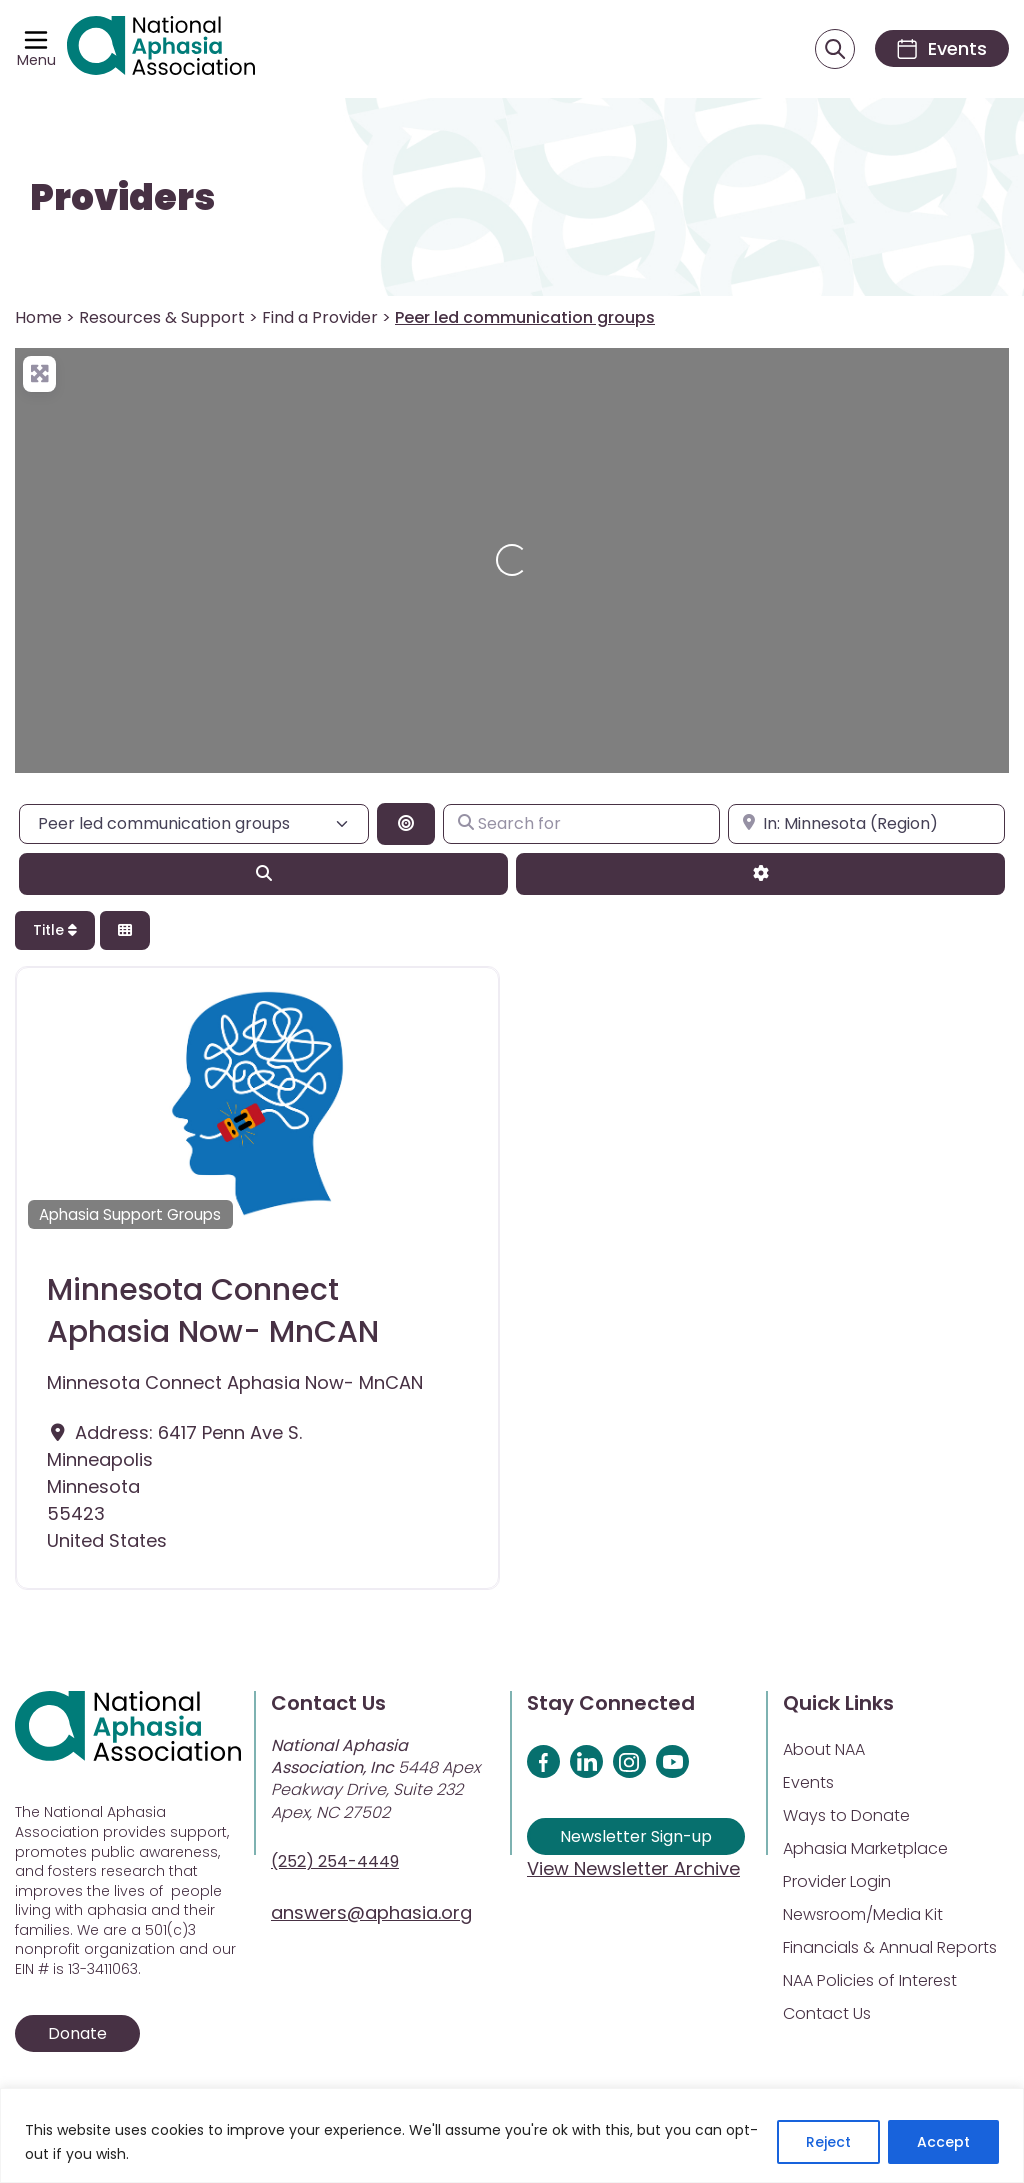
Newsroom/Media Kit (863, 1914)
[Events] (942, 48)
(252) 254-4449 (335, 1861)
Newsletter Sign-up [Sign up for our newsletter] (636, 1836)
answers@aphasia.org (371, 1912)
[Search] (263, 874)
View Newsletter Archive (633, 1868)
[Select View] (125, 930)
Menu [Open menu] (36, 60)
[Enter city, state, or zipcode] (866, 824)
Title (55, 930)
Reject (828, 2142)
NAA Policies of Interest (870, 1980)
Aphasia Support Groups (130, 1214)
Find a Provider (320, 317)
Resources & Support (162, 317)
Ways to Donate (846, 1815)
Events (808, 1782)
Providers (122, 197)
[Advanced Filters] (760, 874)
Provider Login (837, 1881)
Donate (77, 2033)
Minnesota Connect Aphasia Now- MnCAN (213, 1311)
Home (38, 317)
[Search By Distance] (406, 824)
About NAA (824, 1749)
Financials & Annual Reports (890, 1947)
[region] (512, 2135)
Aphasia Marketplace (865, 1848)
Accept (943, 2142)
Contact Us (827, 2013)
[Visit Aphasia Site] (161, 49)
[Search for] (581, 824)
